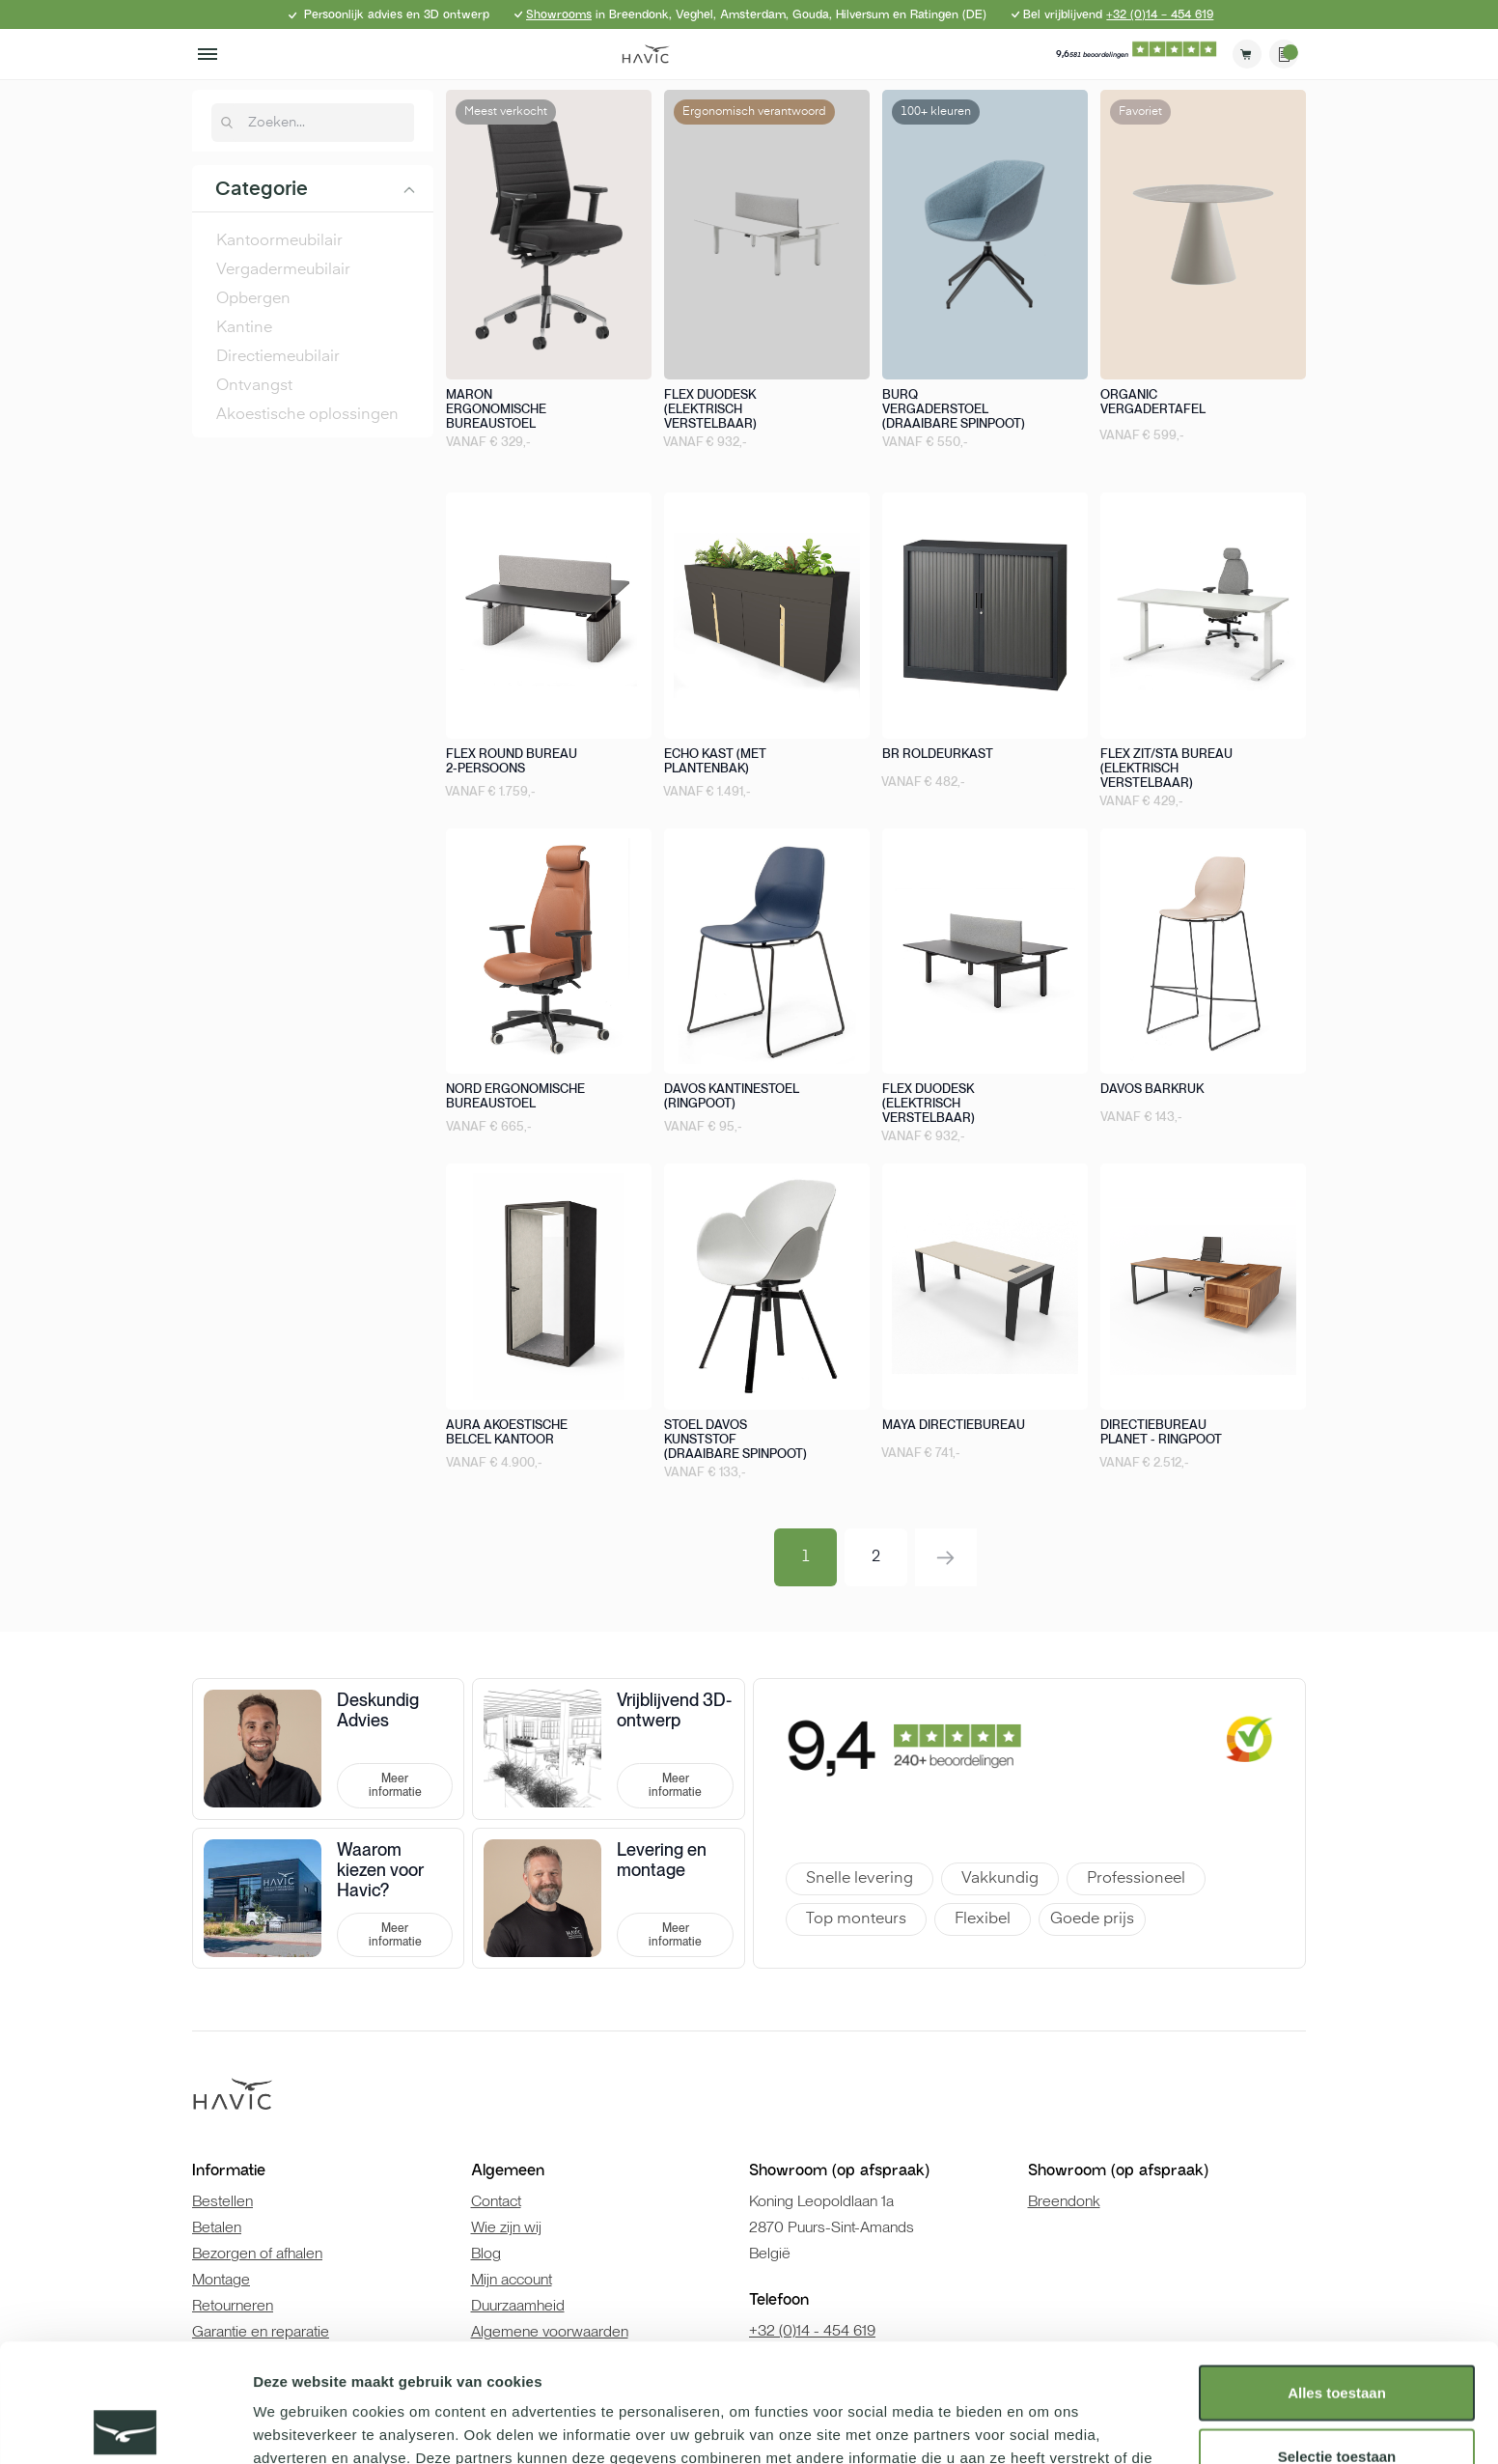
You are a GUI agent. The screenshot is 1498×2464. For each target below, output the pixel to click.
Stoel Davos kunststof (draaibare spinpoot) (735, 1439)
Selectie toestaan (1337, 2338)
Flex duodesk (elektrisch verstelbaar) (710, 409)
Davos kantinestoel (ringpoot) (731, 1095)
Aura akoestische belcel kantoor (507, 1431)
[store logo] (646, 54)
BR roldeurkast (937, 753)
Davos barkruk (1152, 1088)
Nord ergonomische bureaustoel (515, 1095)
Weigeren (1336, 2401)
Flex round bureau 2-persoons (511, 760)
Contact (496, 2201)
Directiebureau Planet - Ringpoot (1161, 1431)
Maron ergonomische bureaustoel (496, 409)
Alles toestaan (1337, 2274)
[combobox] (323, 122)
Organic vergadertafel (1153, 401)
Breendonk (1064, 2201)
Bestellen (222, 2201)
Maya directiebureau (953, 1424)
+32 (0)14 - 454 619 (1159, 14)
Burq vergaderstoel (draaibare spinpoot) (953, 409)
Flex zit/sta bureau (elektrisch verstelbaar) (1166, 768)
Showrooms (559, 14)
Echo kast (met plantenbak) (715, 760)
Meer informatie (395, 1785)
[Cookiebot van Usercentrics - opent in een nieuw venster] (125, 2426)
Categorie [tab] (261, 190)
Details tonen (1043, 2426)
